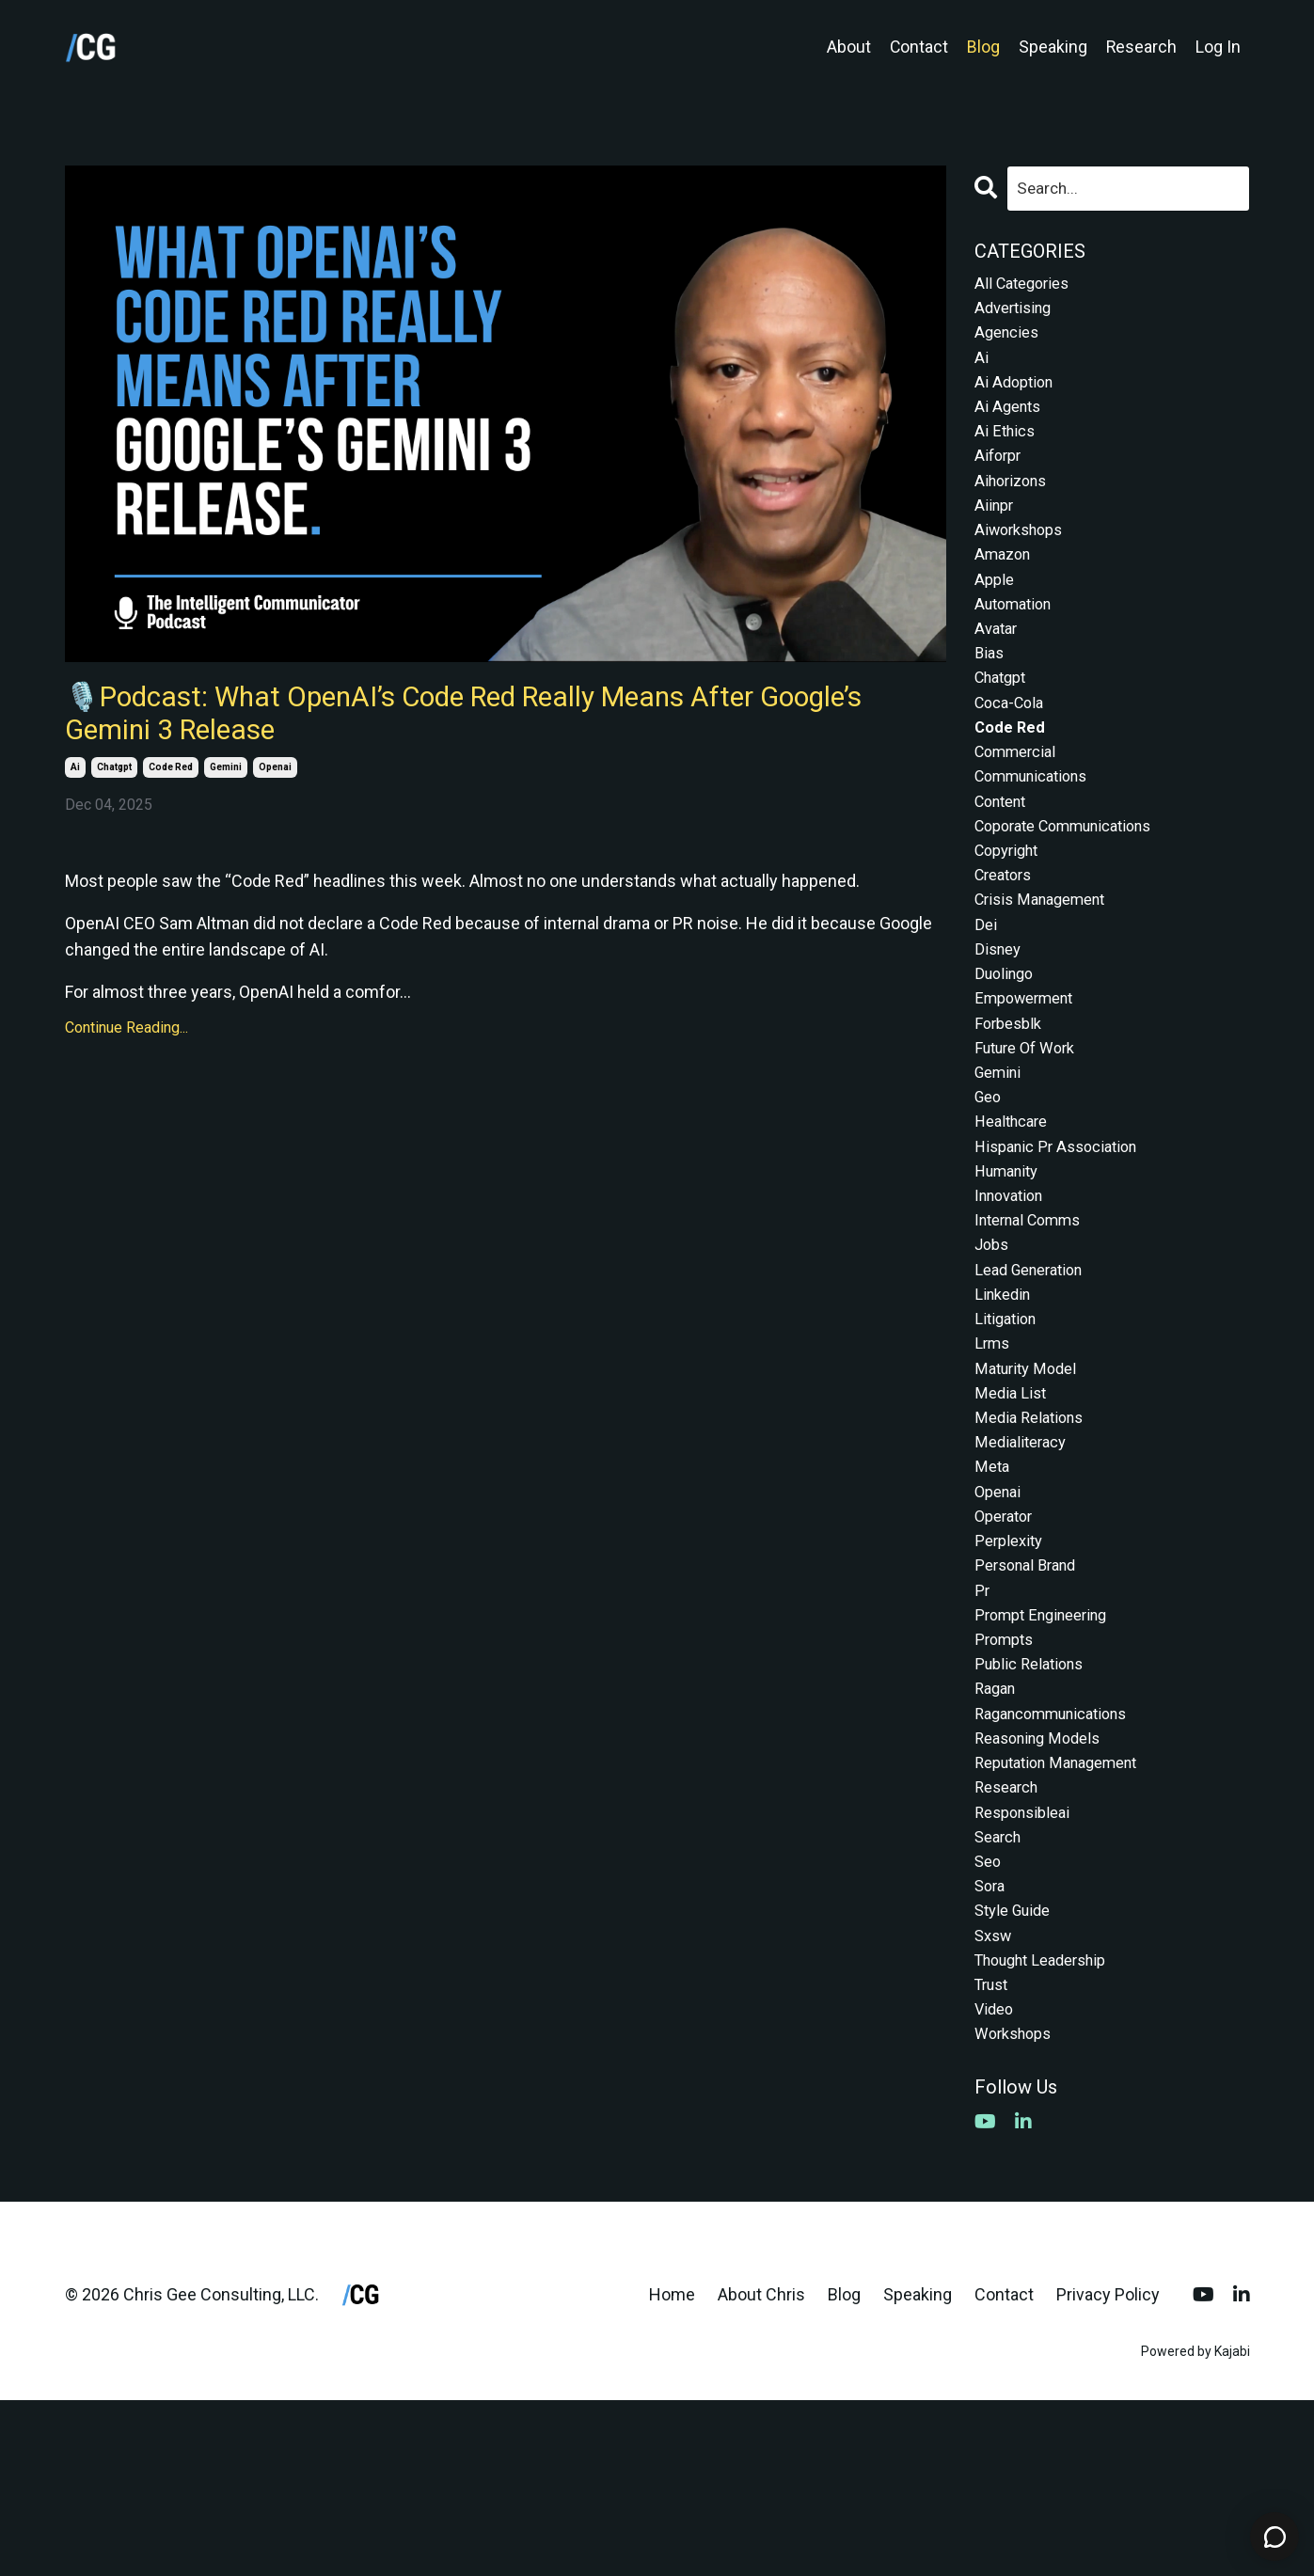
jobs (993, 1341)
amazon (1005, 583)
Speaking (1052, 46)
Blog (982, 46)
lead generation (1035, 1369)
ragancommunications (1061, 1857)
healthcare (1015, 1206)
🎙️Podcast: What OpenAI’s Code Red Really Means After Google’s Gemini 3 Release (489, 721)
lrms (993, 1451)
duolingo (1006, 1044)
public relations (1034, 1802)
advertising (1016, 313)
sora (991, 2046)
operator (1006, 1640)
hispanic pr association (1063, 1233)
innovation (1013, 1288)
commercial (1020, 801)
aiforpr (999, 475)
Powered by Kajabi (1195, 2528)
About (847, 46)
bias (990, 692)
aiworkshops (1023, 556)
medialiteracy (1024, 1559)
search (1000, 1992)
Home (672, 2470)
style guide (1016, 2073)
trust (994, 2154)
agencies (1009, 340)
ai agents (1010, 421)
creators (1006, 936)
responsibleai (1027, 1965)
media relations (1033, 1531)
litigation (1008, 1423)
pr (982, 1721)
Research (1141, 46)
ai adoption (1016, 394)
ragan (997, 1830)
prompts (1006, 1775)
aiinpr (995, 530)
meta (993, 1586)
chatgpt (114, 781)
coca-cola (1013, 746)
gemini (226, 781)
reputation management (1066, 1910)
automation (1017, 638)
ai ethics (1006, 448)
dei (986, 990)
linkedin (1005, 1396)
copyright (1010, 909)
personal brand (1030, 1694)
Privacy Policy (1108, 2470)
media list (1012, 1504)
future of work (1030, 1125)
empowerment (1029, 1071)
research (1010, 1938)
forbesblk (1011, 1098)
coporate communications (1075, 882)
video (995, 2181)
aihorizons (1014, 503)
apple (995, 611)
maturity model (1029, 1477)
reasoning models (1043, 1883)
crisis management (1047, 962)
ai (75, 781)
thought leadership (1049, 2128)
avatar (997, 665)
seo (989, 2019)
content (1004, 854)
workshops (1017, 2209)
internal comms (1034, 1315)
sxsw (995, 2100)
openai (275, 781)
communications (1038, 827)
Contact (917, 46)
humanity (1010, 1261)
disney (999, 1017)
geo (989, 1180)
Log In (1218, 46)
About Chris (761, 2470)
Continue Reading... (126, 1042)
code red (171, 781)
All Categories (1026, 285)
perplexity (1011, 1667)
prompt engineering (1048, 1748)
